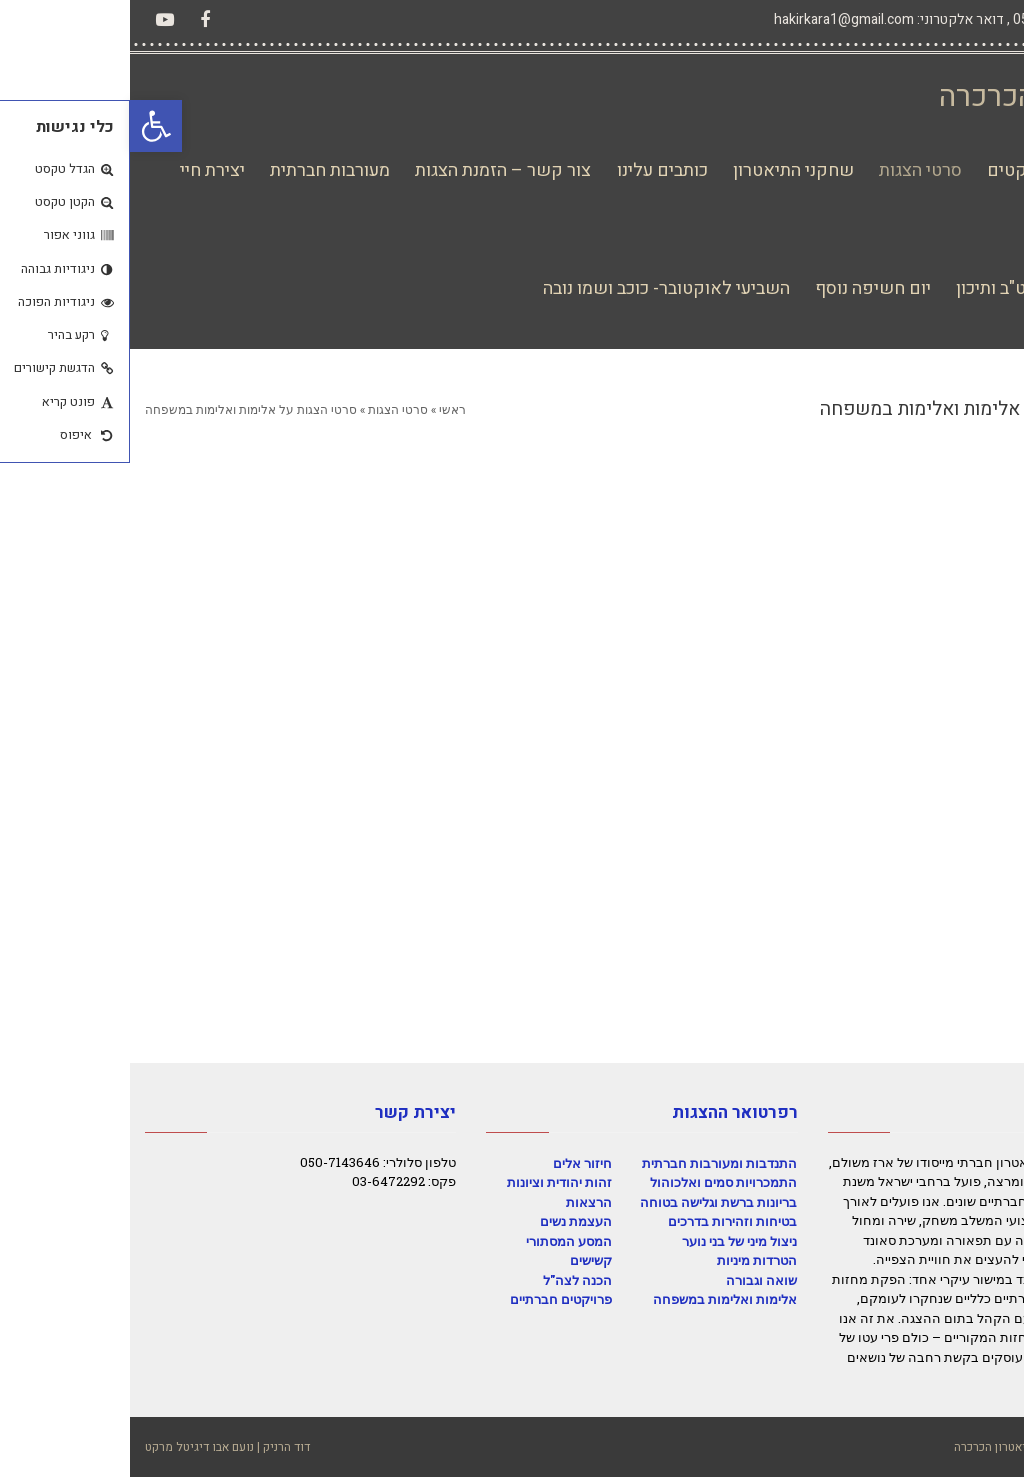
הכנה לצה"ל (447, 1280)
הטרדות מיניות (627, 1260)
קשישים (461, 1260)
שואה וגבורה (631, 1280)
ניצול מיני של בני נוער (609, 1241)
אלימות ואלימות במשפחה (595, 1299)
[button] (26, 126)
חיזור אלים (452, 1163)
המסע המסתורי (439, 1241)
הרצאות (459, 1202)
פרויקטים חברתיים (431, 1299)
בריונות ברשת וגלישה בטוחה (588, 1202)
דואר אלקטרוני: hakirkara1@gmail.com (759, 19)
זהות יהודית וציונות (429, 1182)
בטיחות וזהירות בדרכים (602, 1221)
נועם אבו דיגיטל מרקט (69, 1447)
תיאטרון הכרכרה (909, 97)
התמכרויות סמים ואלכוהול (593, 1182)
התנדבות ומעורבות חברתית (589, 1163)
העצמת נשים (446, 1221)
